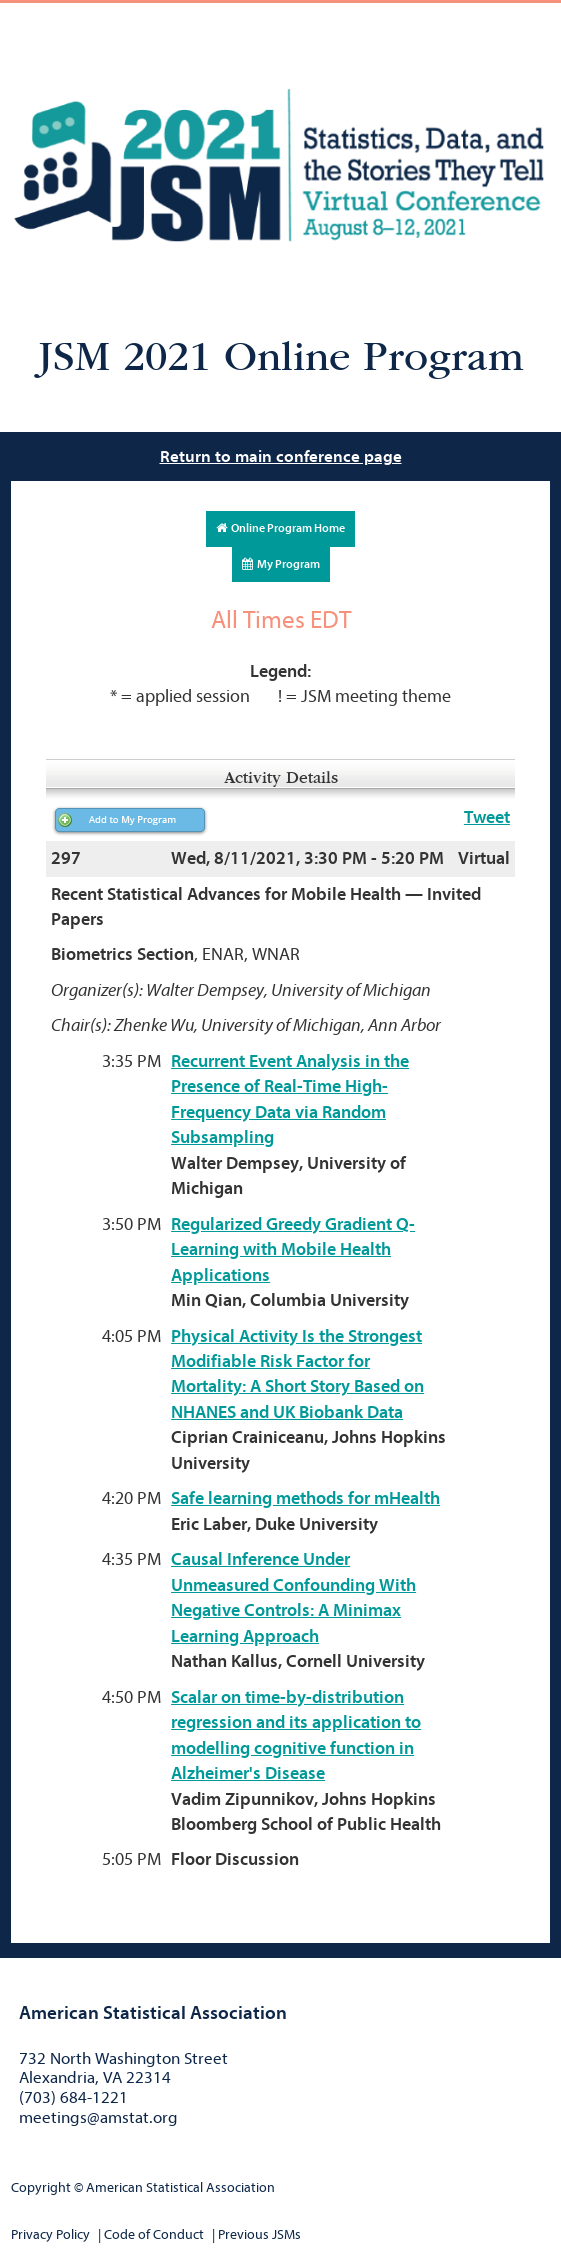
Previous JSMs (259, 2234)
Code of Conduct (154, 2234)
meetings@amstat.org (98, 2117)
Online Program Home (280, 528)
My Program (281, 564)
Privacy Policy (50, 2234)
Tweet (487, 817)
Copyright (41, 2187)
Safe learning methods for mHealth (305, 1498)
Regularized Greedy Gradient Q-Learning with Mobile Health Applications (293, 1250)
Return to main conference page (281, 456)
